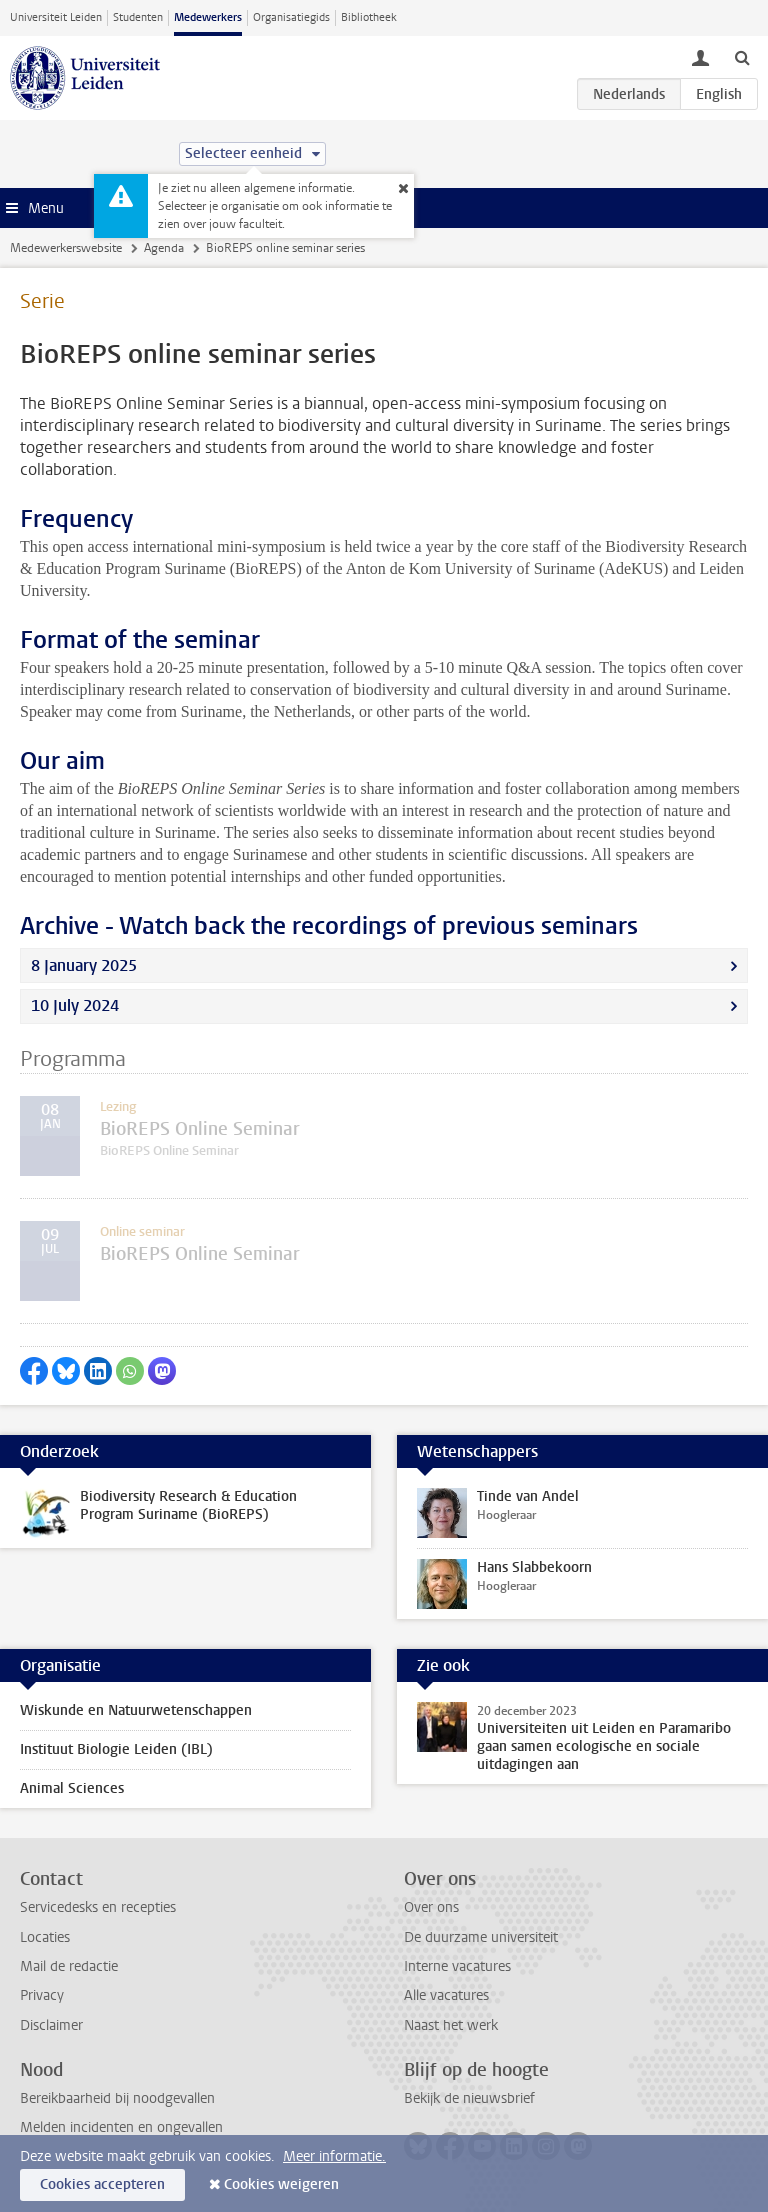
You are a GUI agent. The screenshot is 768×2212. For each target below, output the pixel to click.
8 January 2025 (84, 965)
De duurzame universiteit (481, 1937)
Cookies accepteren (102, 2184)
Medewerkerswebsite (66, 248)
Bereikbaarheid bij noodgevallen (117, 2098)
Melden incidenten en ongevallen (121, 2127)
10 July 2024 (75, 1005)
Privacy (42, 1995)
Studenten (138, 17)
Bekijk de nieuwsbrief (469, 2098)
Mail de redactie (69, 1966)
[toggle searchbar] (742, 57)
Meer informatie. (334, 2156)
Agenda (164, 248)
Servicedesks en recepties (98, 1907)
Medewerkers (208, 17)
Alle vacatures (446, 1995)
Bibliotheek (369, 17)
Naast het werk (451, 2025)
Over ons (431, 1907)
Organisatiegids (291, 17)
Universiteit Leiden (56, 17)
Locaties (45, 1937)
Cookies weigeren (281, 2184)
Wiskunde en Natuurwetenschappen (136, 1710)
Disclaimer (51, 2025)
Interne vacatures (457, 1966)
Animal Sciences (72, 1788)
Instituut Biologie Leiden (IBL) (116, 1749)
